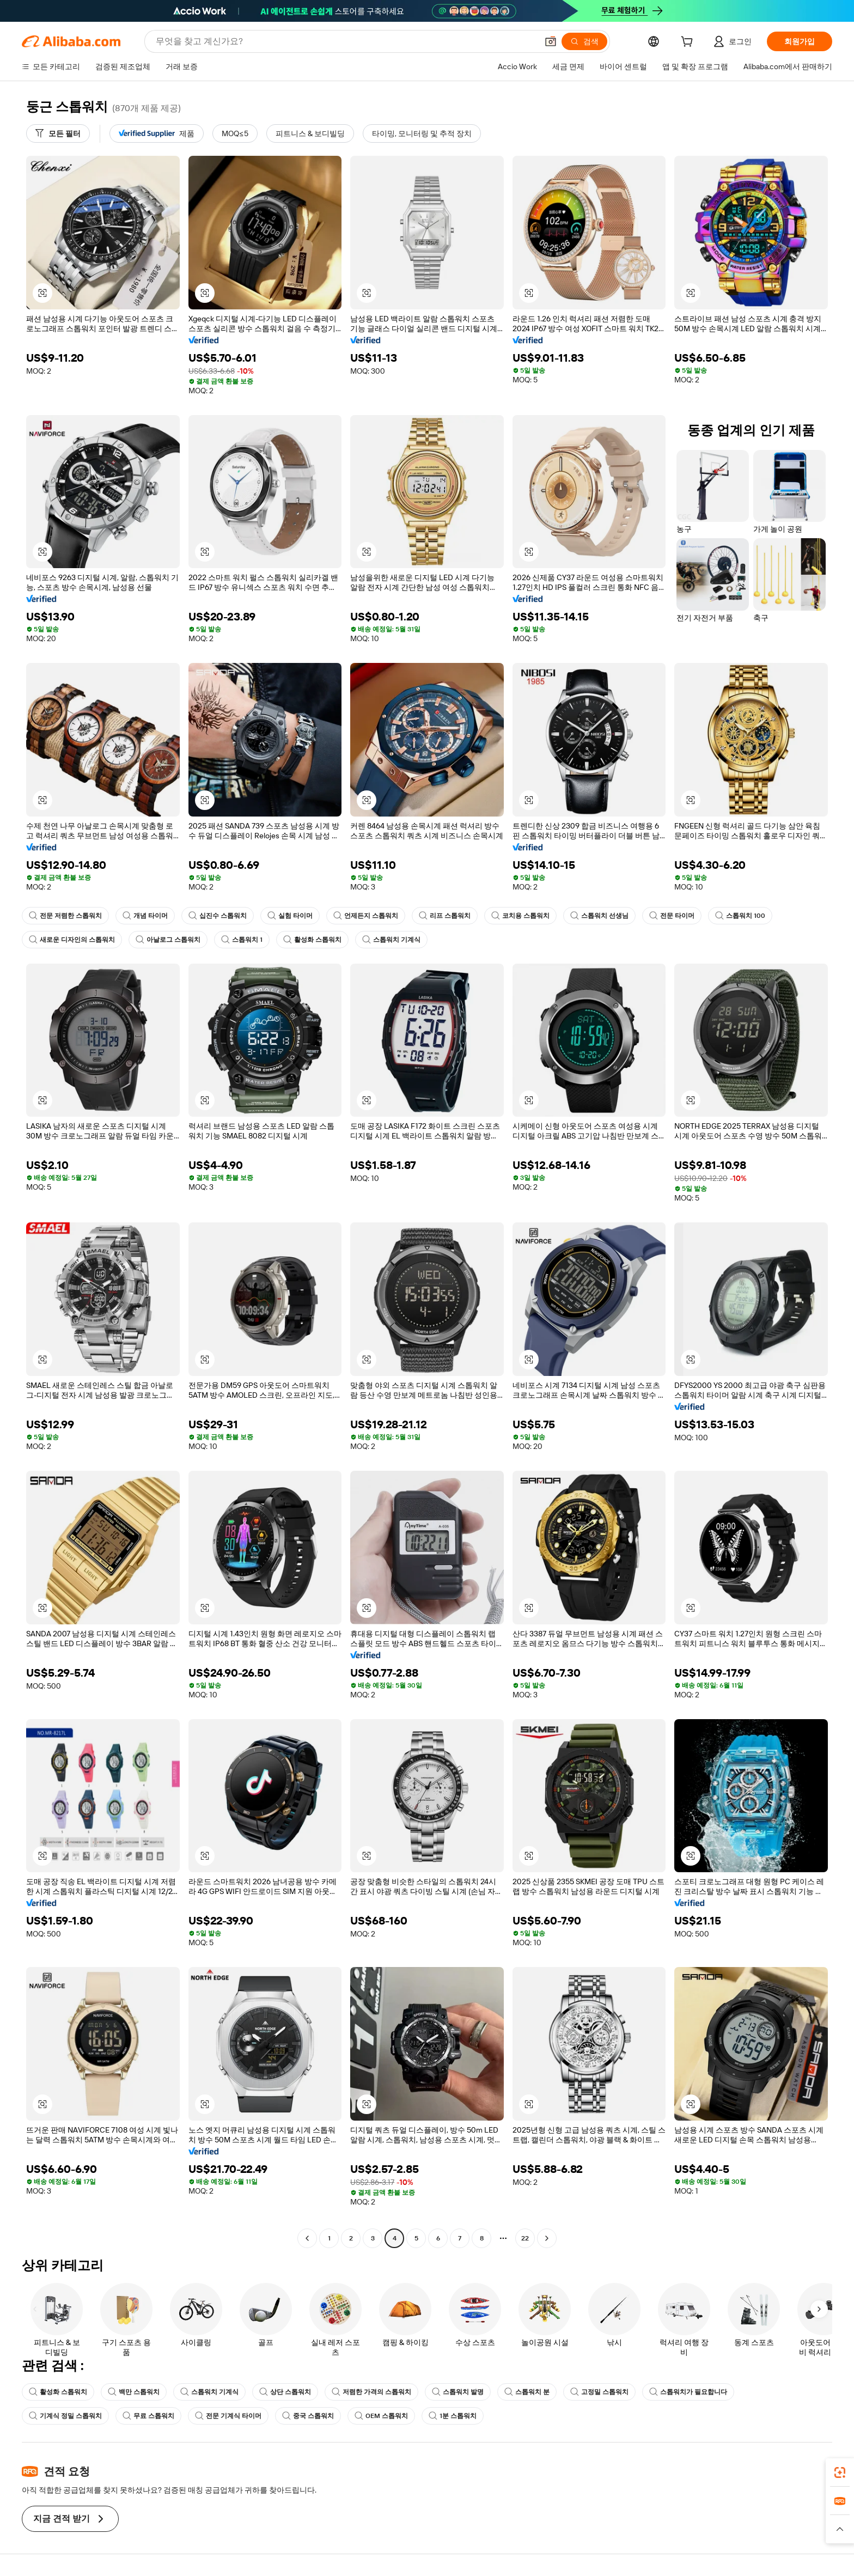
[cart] (689, 43)
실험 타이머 (290, 915)
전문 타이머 (671, 915)
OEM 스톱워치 (381, 2415)
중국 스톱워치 (308, 2415)
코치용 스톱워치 (520, 915)
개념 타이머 (145, 915)
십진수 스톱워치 (217, 915)
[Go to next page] (547, 2238)
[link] (840, 2472)
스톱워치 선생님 (599, 915)
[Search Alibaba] (345, 41)
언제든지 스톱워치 (365, 915)
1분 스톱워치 (453, 2415)
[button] (550, 41)
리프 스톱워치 (445, 915)
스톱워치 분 (527, 2392)
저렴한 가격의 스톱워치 (371, 2392)
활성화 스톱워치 (312, 939)
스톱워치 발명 (458, 2392)
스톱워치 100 (740, 915)
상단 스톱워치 (285, 2392)
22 (525, 2238)
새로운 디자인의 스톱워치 (72, 939)
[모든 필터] (58, 133)
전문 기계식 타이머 (228, 2415)
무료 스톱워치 (148, 2415)
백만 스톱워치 (134, 2392)
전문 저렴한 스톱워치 (65, 915)
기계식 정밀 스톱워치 (65, 2415)
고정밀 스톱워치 (599, 2392)
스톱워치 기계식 (391, 939)
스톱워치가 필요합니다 (688, 2392)
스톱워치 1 (242, 939)
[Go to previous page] (307, 2238)
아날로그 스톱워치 (168, 939)
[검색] (584, 41)
